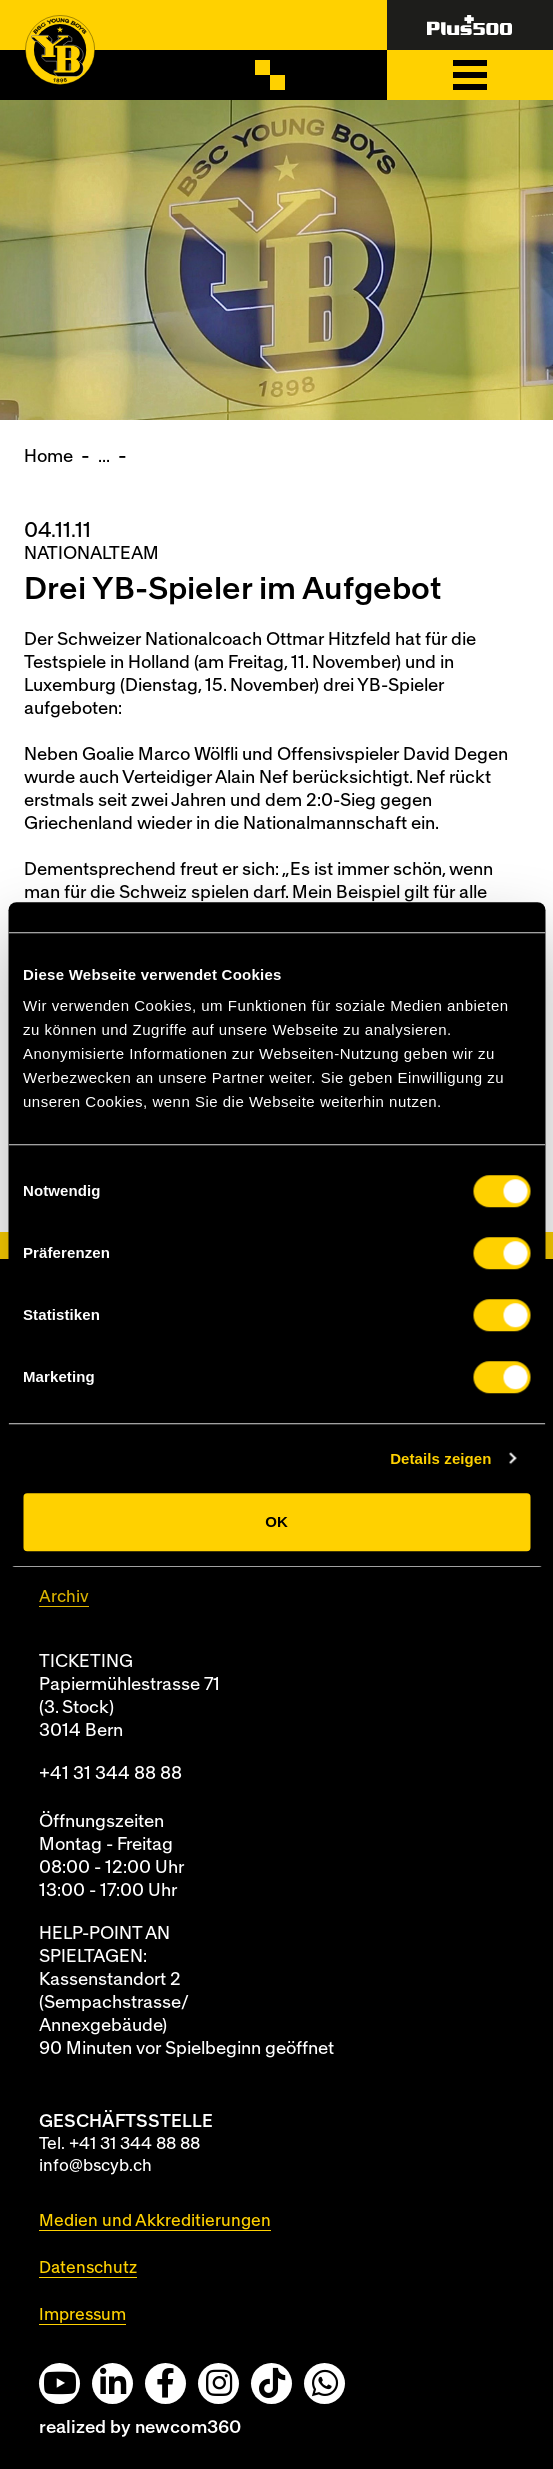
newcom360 (188, 2427)
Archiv (64, 1596)
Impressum (82, 2314)
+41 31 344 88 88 (110, 1773)
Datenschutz (88, 2267)
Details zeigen (440, 1458)
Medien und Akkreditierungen (155, 2220)
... (104, 456)
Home (48, 456)
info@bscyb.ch (95, 2165)
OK (276, 1521)
